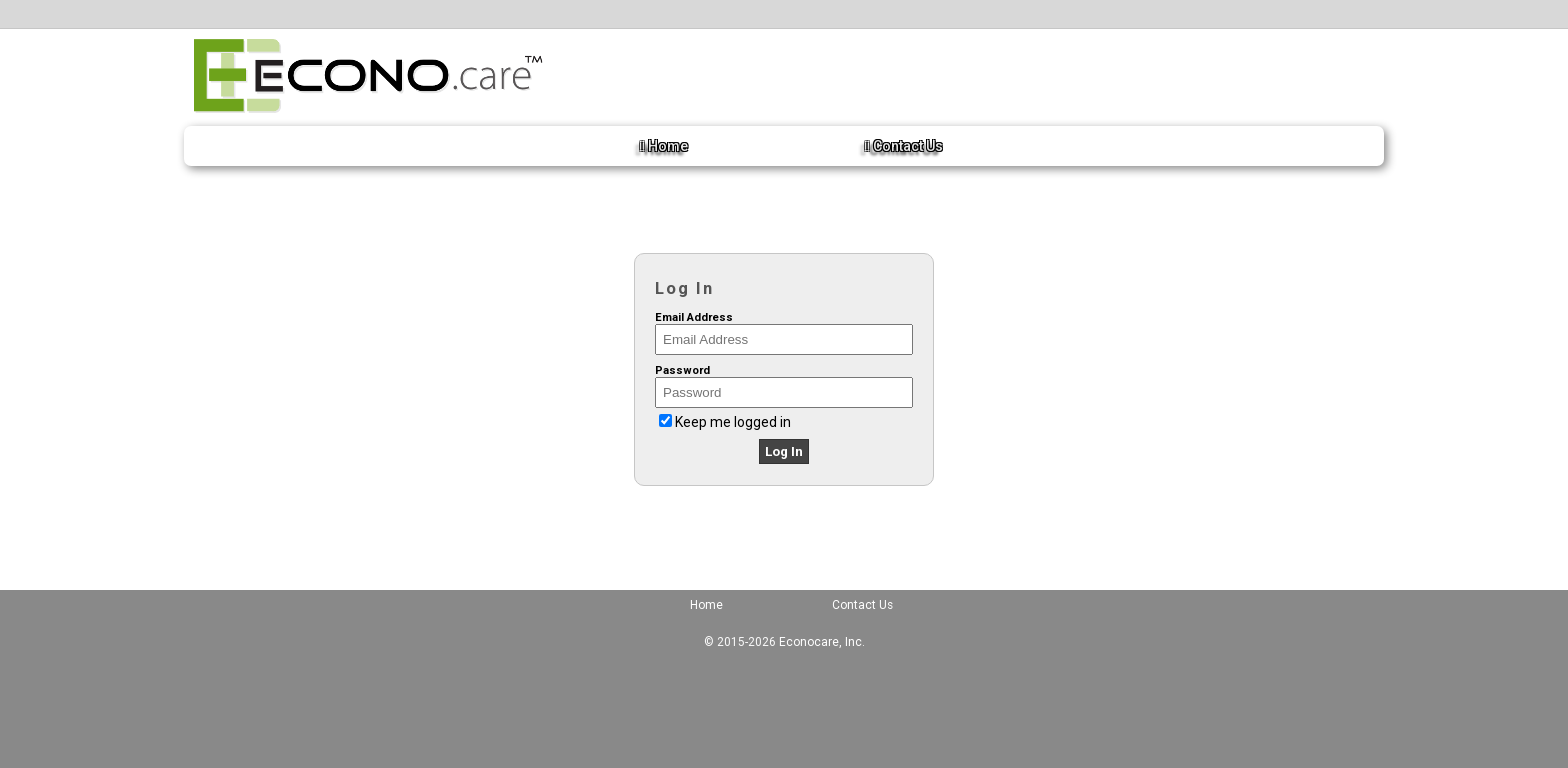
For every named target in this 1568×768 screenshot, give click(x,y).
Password (682, 370)
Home (664, 146)
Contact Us (904, 146)
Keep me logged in (733, 422)
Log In (784, 451)
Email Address (694, 317)
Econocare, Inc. (822, 642)
